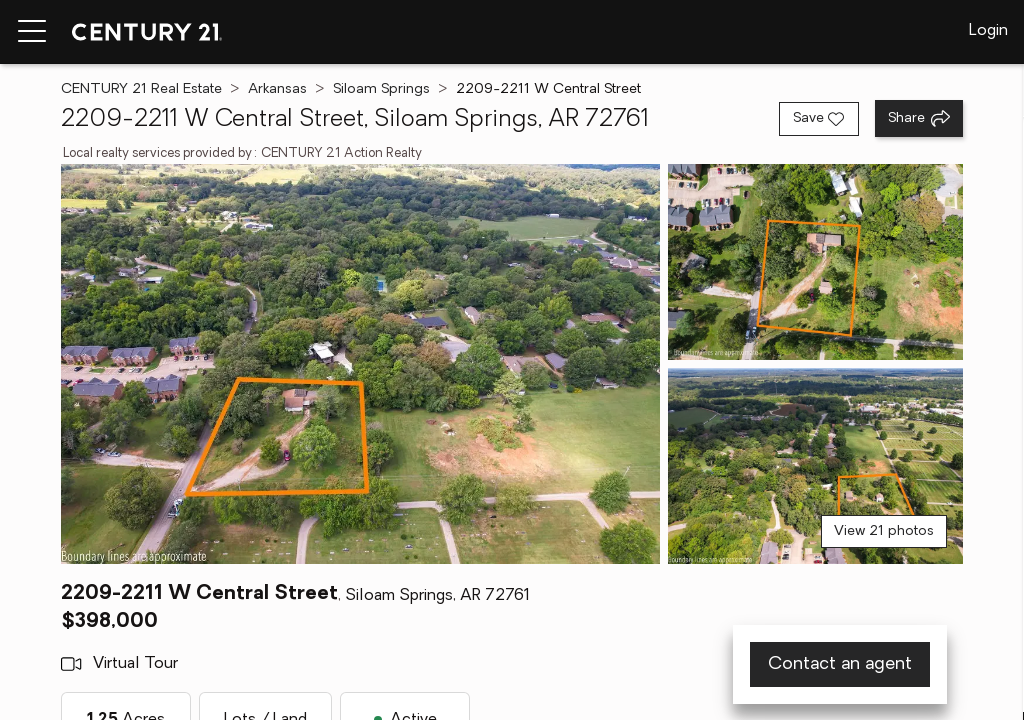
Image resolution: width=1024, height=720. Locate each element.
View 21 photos (884, 531)
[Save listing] (819, 119)
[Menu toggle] (32, 32)
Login (988, 31)
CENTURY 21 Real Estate (141, 89)
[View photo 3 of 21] (815, 466)
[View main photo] (360, 364)
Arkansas (277, 89)
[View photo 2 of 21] (815, 262)
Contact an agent (840, 664)
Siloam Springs (381, 89)
